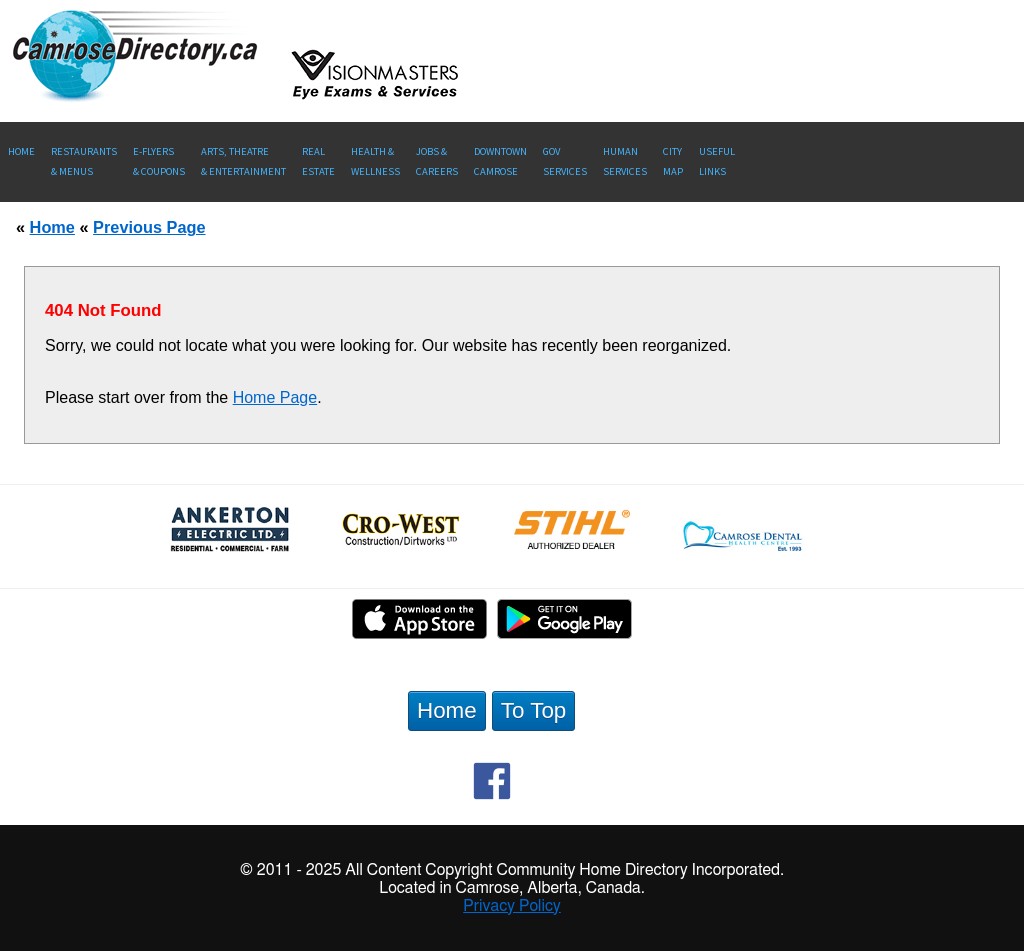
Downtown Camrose (500, 161)
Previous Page (149, 227)
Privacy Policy (512, 906)
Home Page (275, 397)
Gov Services (565, 161)
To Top (534, 710)
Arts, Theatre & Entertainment (243, 161)
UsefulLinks (717, 161)
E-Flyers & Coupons (159, 161)
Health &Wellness (375, 161)
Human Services (625, 161)
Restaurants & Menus (84, 161)
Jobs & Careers (437, 161)
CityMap (673, 161)
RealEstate (318, 161)
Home (21, 151)
